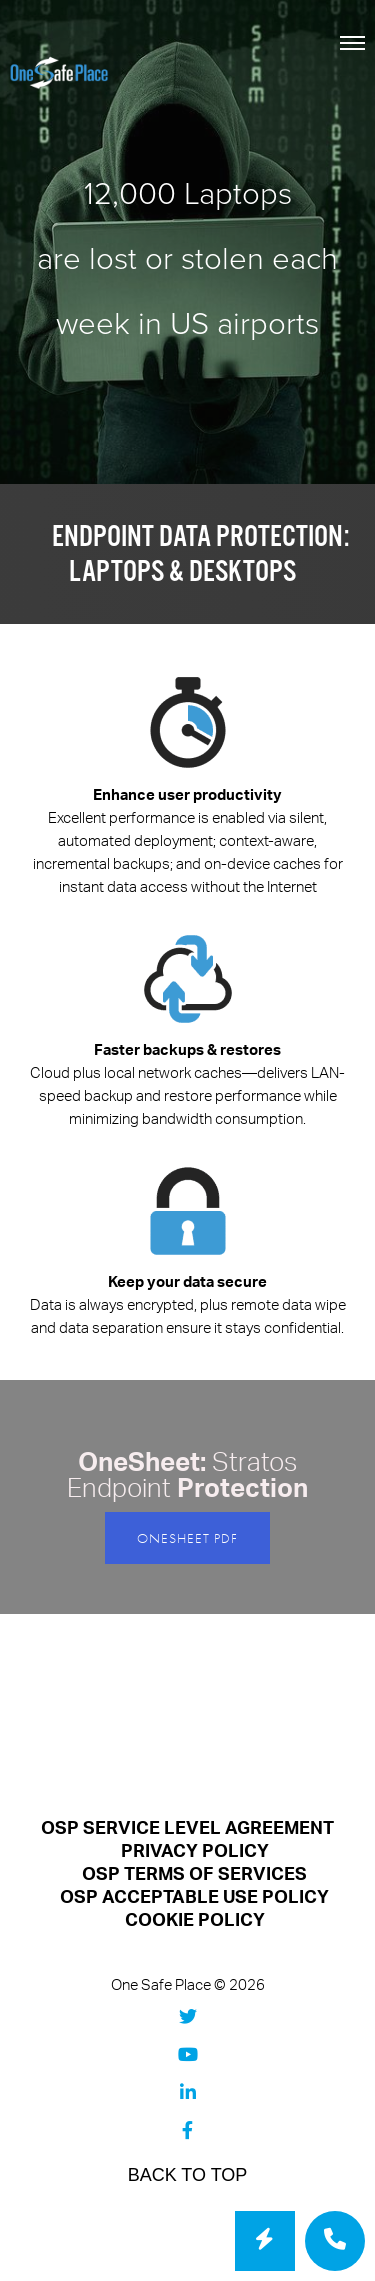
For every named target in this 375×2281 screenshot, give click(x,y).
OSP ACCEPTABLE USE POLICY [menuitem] (194, 1897)
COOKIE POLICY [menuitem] (195, 1920)
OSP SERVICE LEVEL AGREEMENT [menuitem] (187, 1828)
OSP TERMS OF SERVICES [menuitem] (194, 1874)
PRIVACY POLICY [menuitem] (195, 1851)
